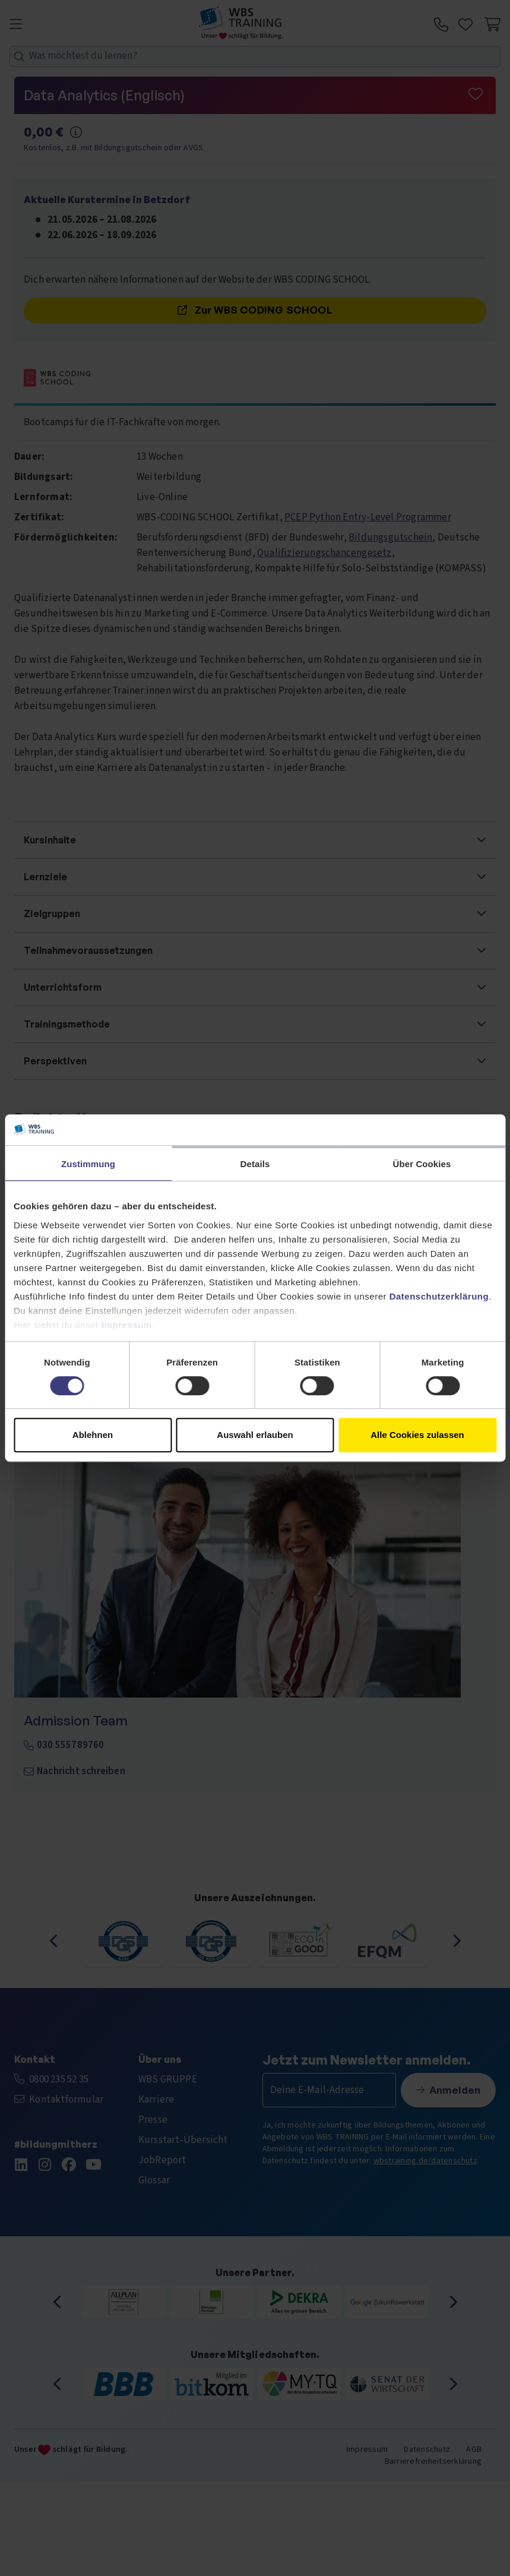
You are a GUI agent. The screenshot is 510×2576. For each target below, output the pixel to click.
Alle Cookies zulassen (417, 1435)
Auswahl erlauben (255, 1435)
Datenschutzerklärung (439, 1296)
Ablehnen (92, 1435)
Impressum (127, 1325)
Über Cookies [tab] (422, 1164)
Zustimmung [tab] (88, 1164)
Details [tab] (255, 1164)
